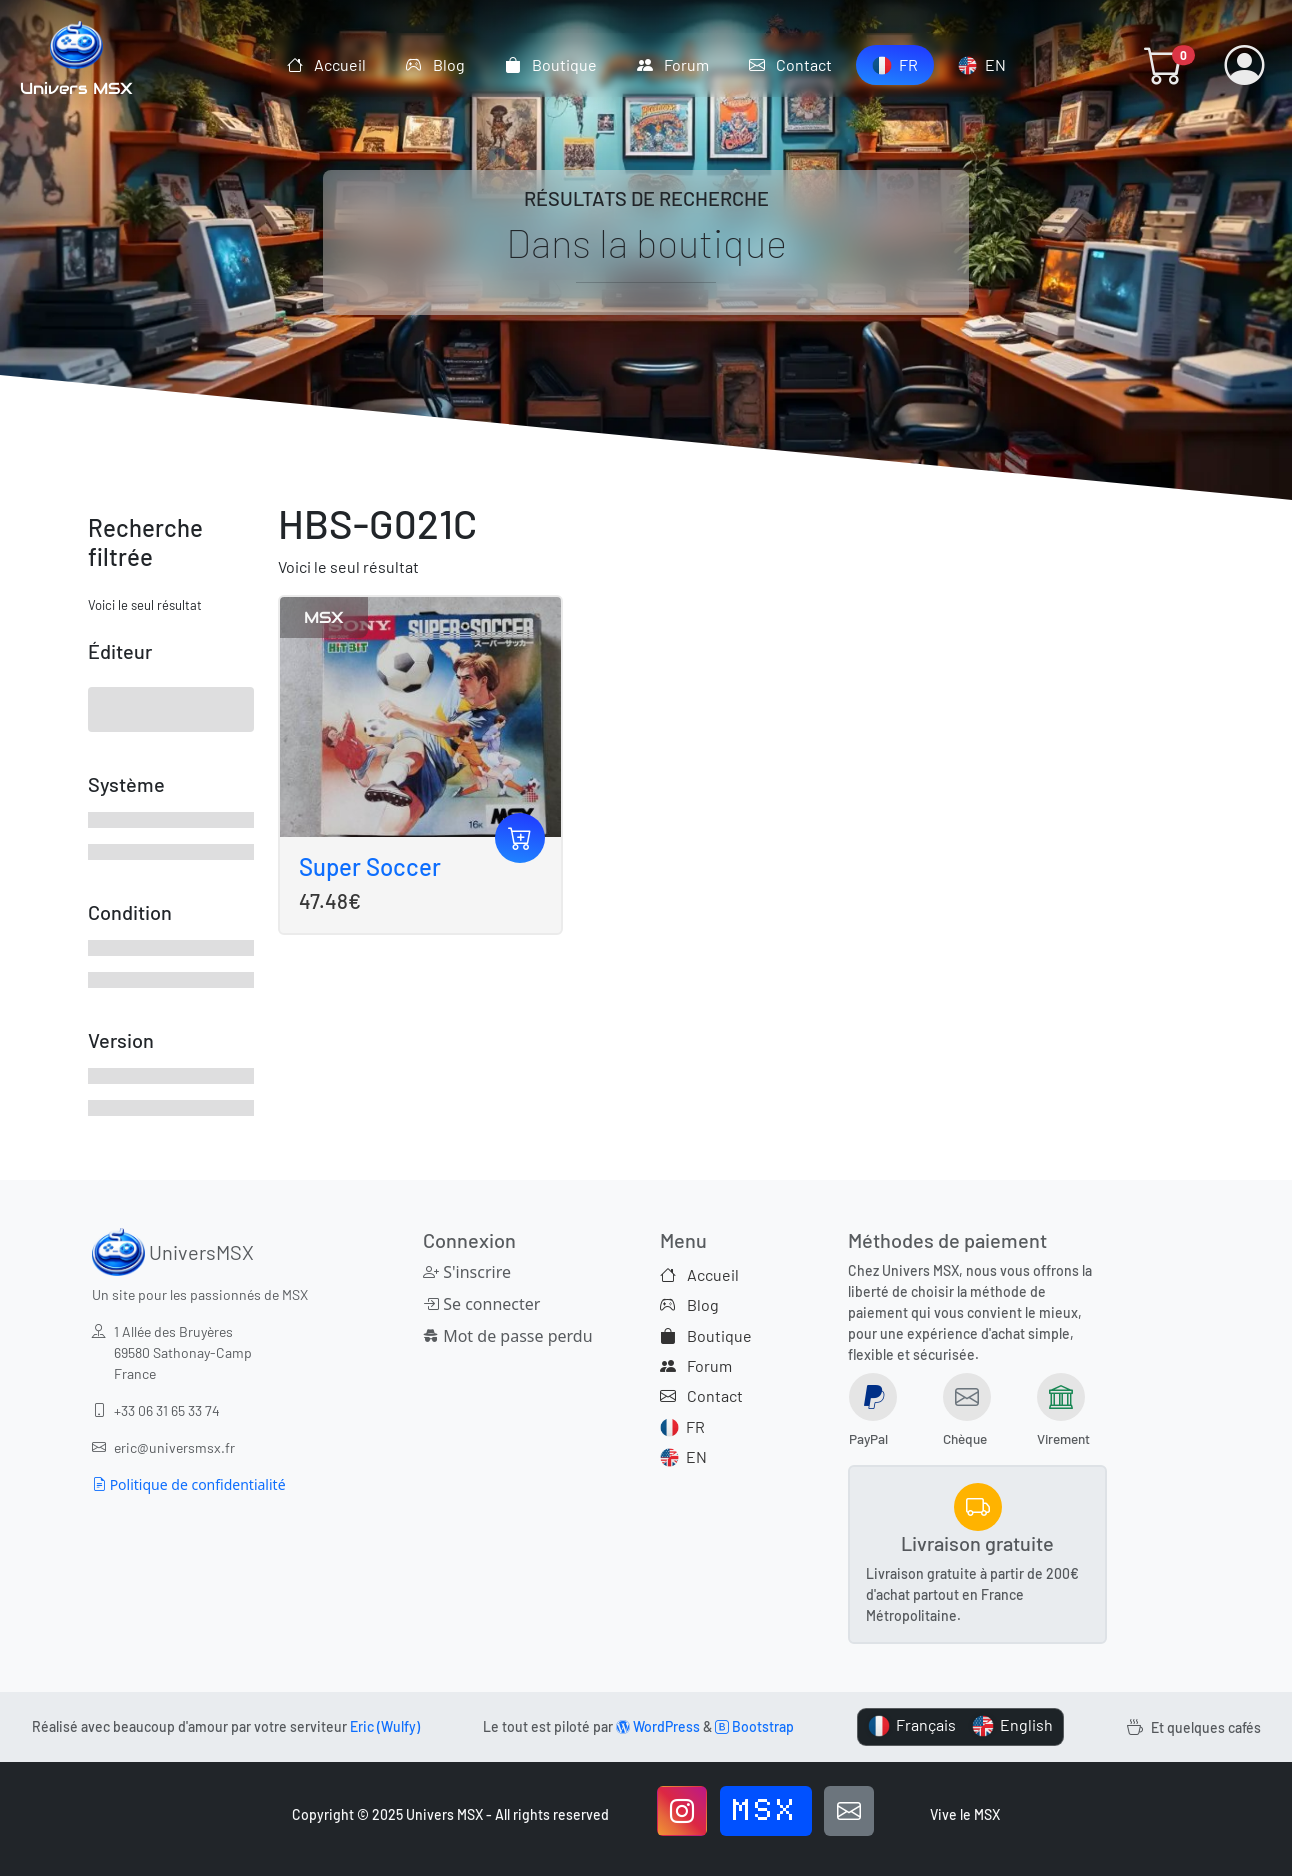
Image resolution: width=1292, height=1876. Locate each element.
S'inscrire (467, 1272)
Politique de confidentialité (189, 1484)
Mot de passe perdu (505, 1336)
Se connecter (481, 1304)
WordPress (658, 1726)
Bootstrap (754, 1726)
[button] (1164, 65)
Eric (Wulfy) (385, 1726)
